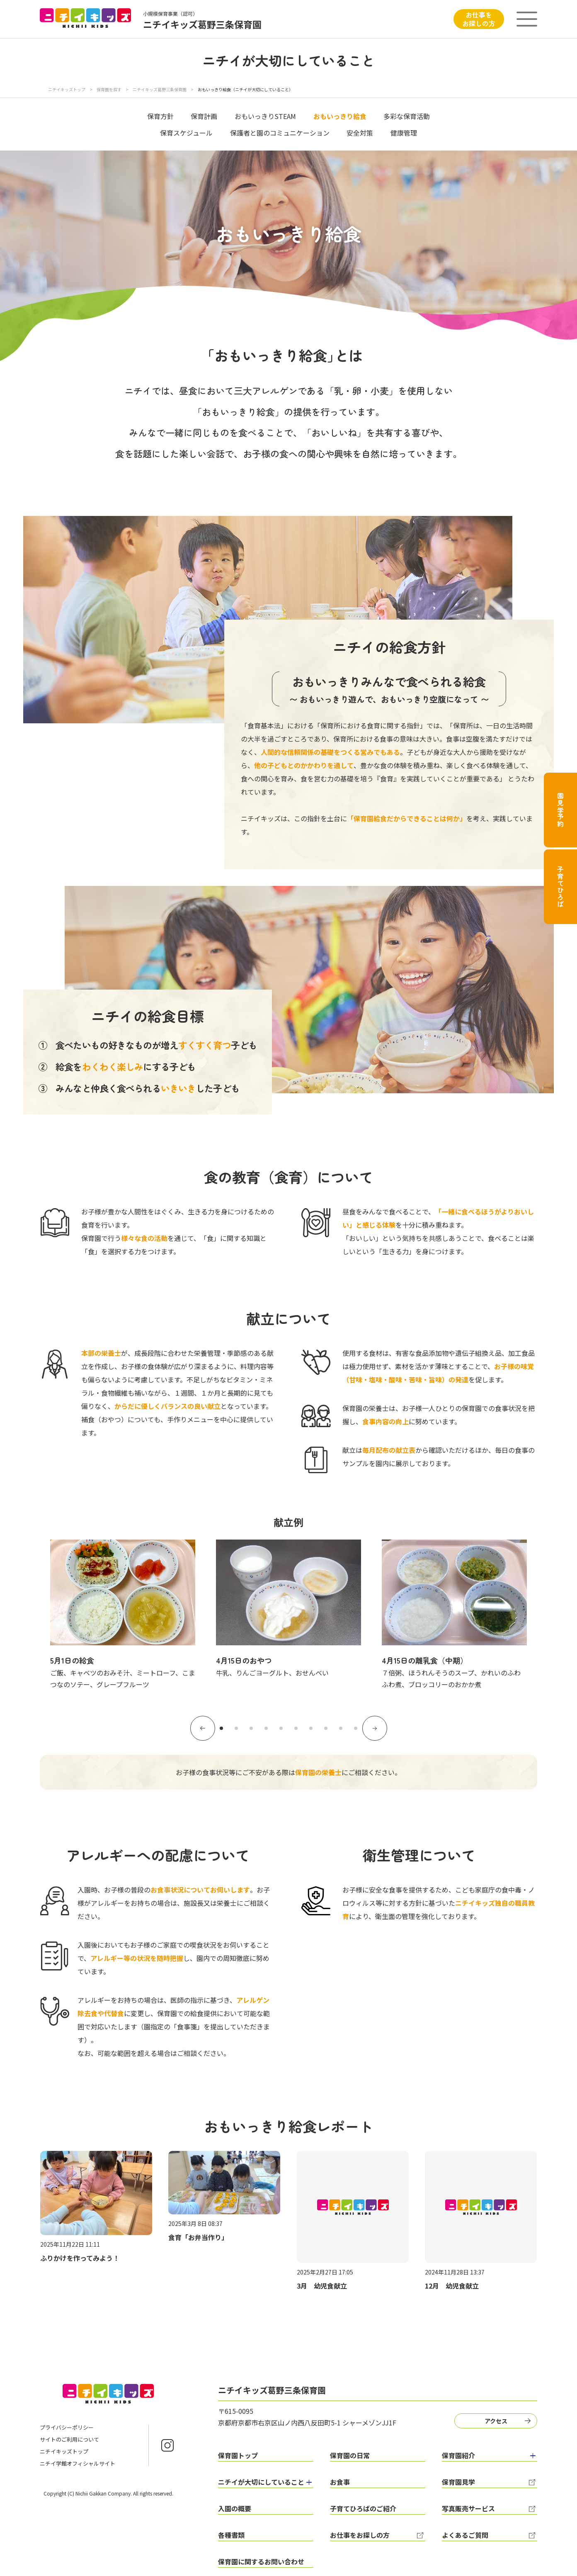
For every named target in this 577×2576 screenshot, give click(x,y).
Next (374, 1728)
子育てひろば (560, 887)
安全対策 (360, 132)
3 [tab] (251, 1728)
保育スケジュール (186, 132)
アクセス (496, 2421)
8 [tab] (325, 1728)
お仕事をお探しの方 (478, 19)
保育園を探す (109, 89)
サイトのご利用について (69, 2439)
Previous (202, 1728)
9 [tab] (340, 1728)
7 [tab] (311, 1728)
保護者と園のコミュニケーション (280, 132)
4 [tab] (266, 1728)
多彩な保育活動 (406, 116)
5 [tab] (281, 1728)
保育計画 (204, 116)
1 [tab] (221, 1728)
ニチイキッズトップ (66, 89)
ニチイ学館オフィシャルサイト (77, 2463)
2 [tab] (236, 1728)
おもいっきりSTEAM (265, 116)
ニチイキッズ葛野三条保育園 (160, 89)
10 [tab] (355, 1728)
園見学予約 (560, 810)
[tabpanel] (122, 1615)
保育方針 (160, 116)
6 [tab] (296, 1728)
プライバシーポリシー (67, 2427)
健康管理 (403, 132)
